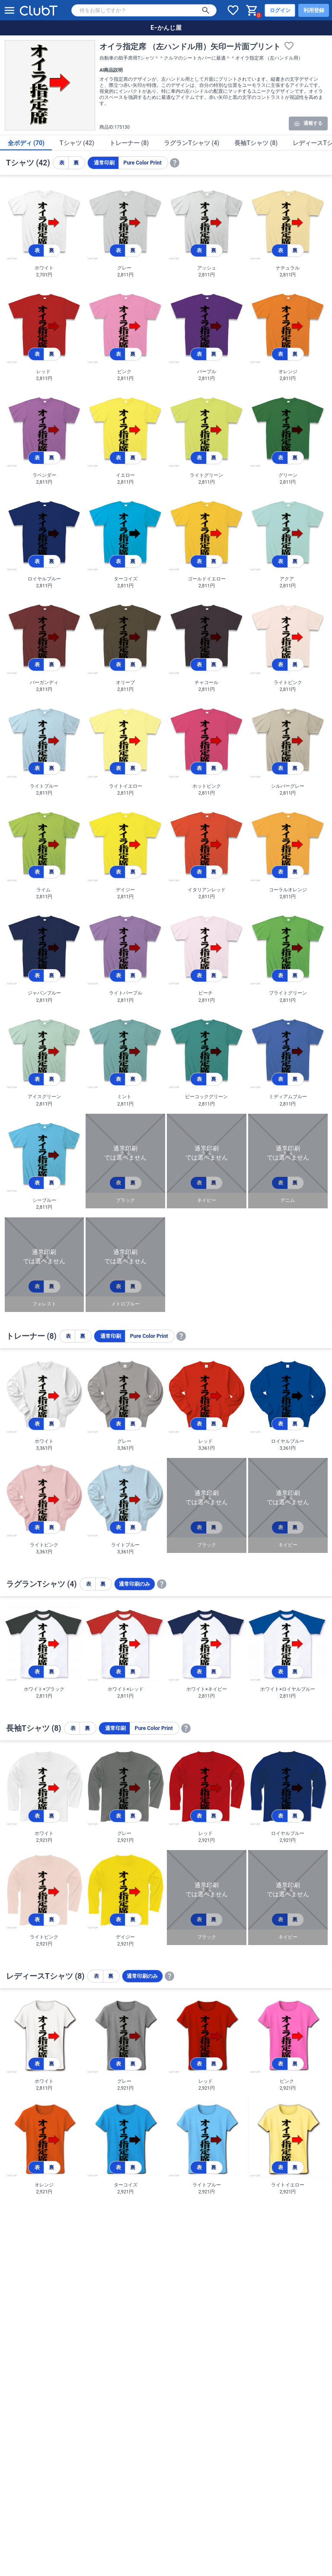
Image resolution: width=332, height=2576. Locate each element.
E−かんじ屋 (166, 27)
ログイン (280, 10)
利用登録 (313, 10)
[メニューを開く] (9, 10)
